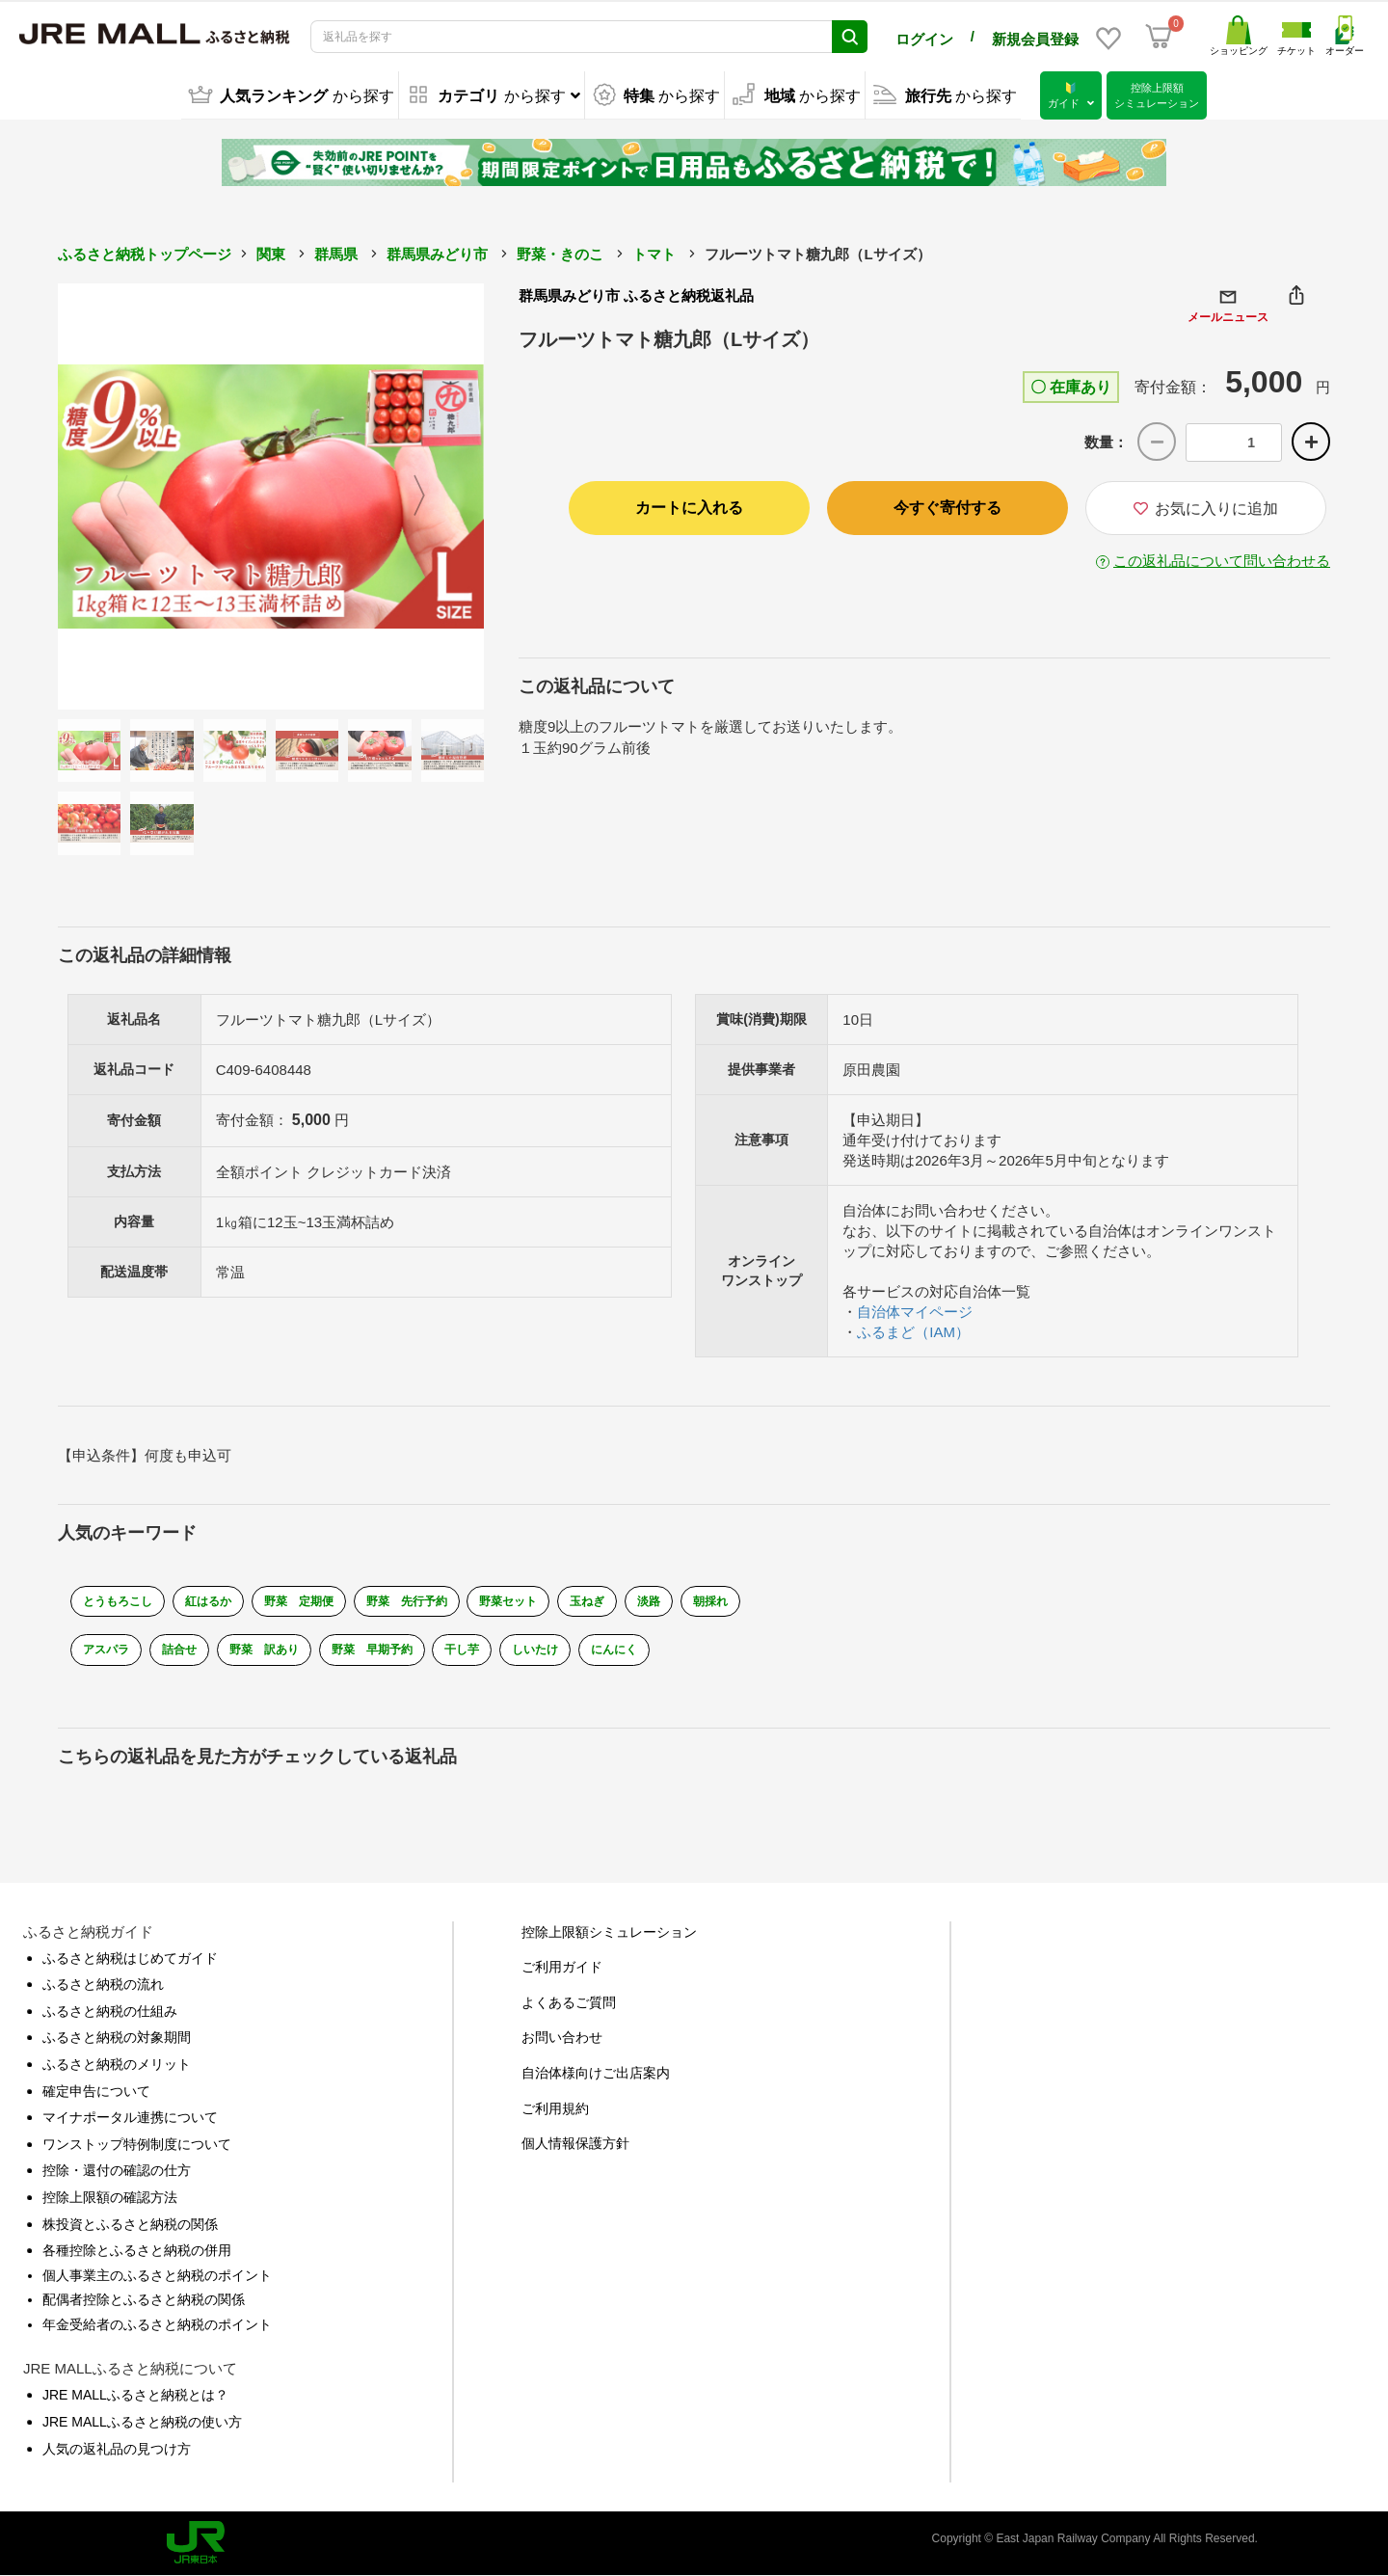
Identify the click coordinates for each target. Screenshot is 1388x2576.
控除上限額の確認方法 (109, 2197)
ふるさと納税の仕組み (109, 2011)
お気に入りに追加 (1206, 508)
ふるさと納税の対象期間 (116, 2037)
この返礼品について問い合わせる (1221, 560)
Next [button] (431, 496)
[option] (271, 496)
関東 (270, 254)
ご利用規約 (555, 2107)
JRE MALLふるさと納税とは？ (135, 2394)
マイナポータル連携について (130, 2117)
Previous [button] (111, 496)
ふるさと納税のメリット (116, 2064)
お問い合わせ (561, 2037)
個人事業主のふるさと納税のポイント (157, 2275)
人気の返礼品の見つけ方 (116, 2448)
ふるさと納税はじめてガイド (130, 1958)
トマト (654, 254)
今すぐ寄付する (947, 507)
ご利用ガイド (561, 1966)
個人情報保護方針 (575, 2143)
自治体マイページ (915, 1311)
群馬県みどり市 (437, 254)
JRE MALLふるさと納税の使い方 (142, 2421)
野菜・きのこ (560, 254)
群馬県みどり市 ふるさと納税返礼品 (636, 295)
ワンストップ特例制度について (136, 2144)
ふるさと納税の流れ (103, 1984)
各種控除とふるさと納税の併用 (136, 2250)
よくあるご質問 (568, 2002)
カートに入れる (689, 507)
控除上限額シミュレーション (609, 1932)
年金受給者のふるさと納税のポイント (157, 2324)
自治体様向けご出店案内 (595, 2072)
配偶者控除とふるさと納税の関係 (143, 2299)
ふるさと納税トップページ (144, 254)
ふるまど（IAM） (913, 1332)
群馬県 (336, 254)
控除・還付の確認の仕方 (116, 2170)
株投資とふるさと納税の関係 (130, 2223)
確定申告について (96, 2090)
